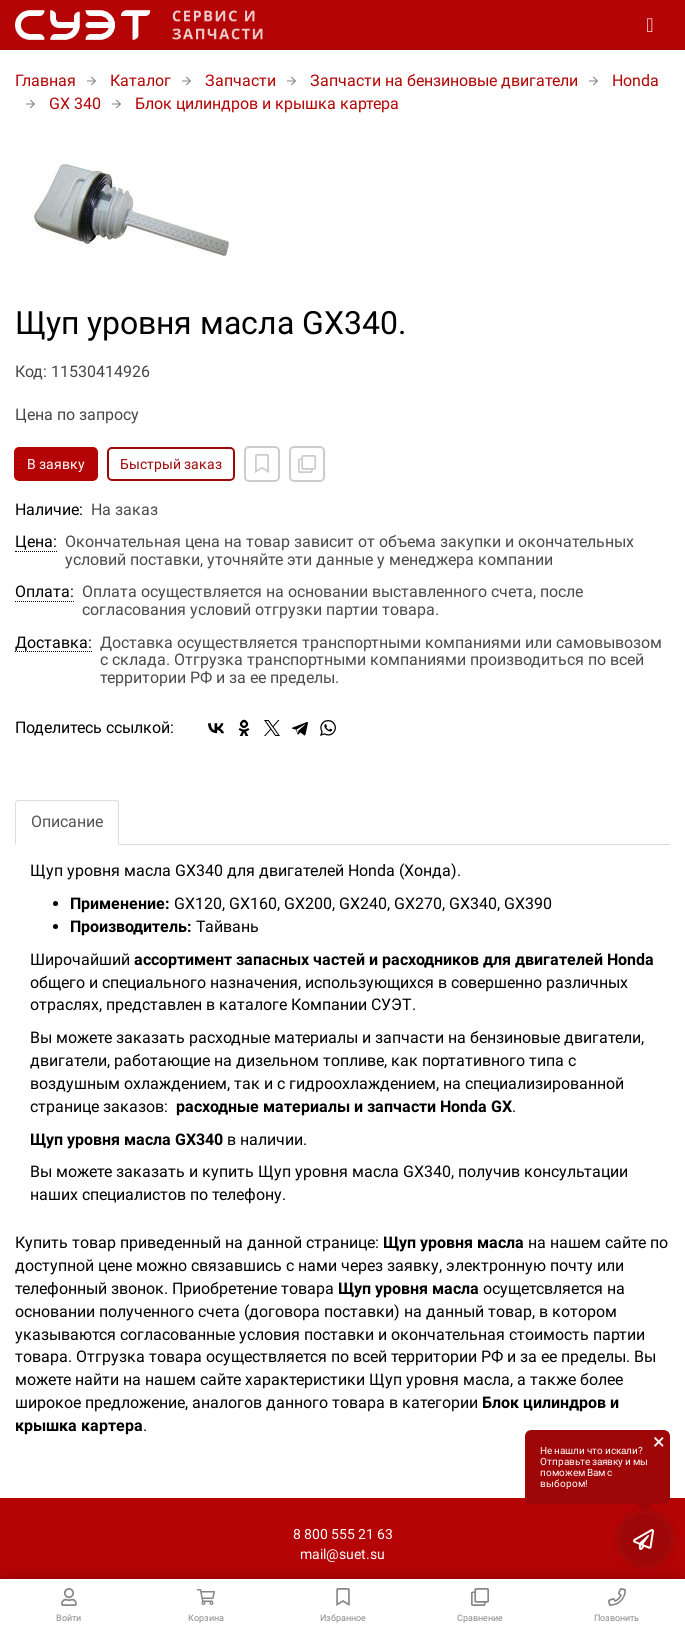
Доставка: (53, 643)
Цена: (36, 542)
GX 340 (75, 103)
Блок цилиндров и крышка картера (267, 103)
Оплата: (44, 592)
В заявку (56, 464)
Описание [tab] (67, 821)
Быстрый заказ (171, 464)
